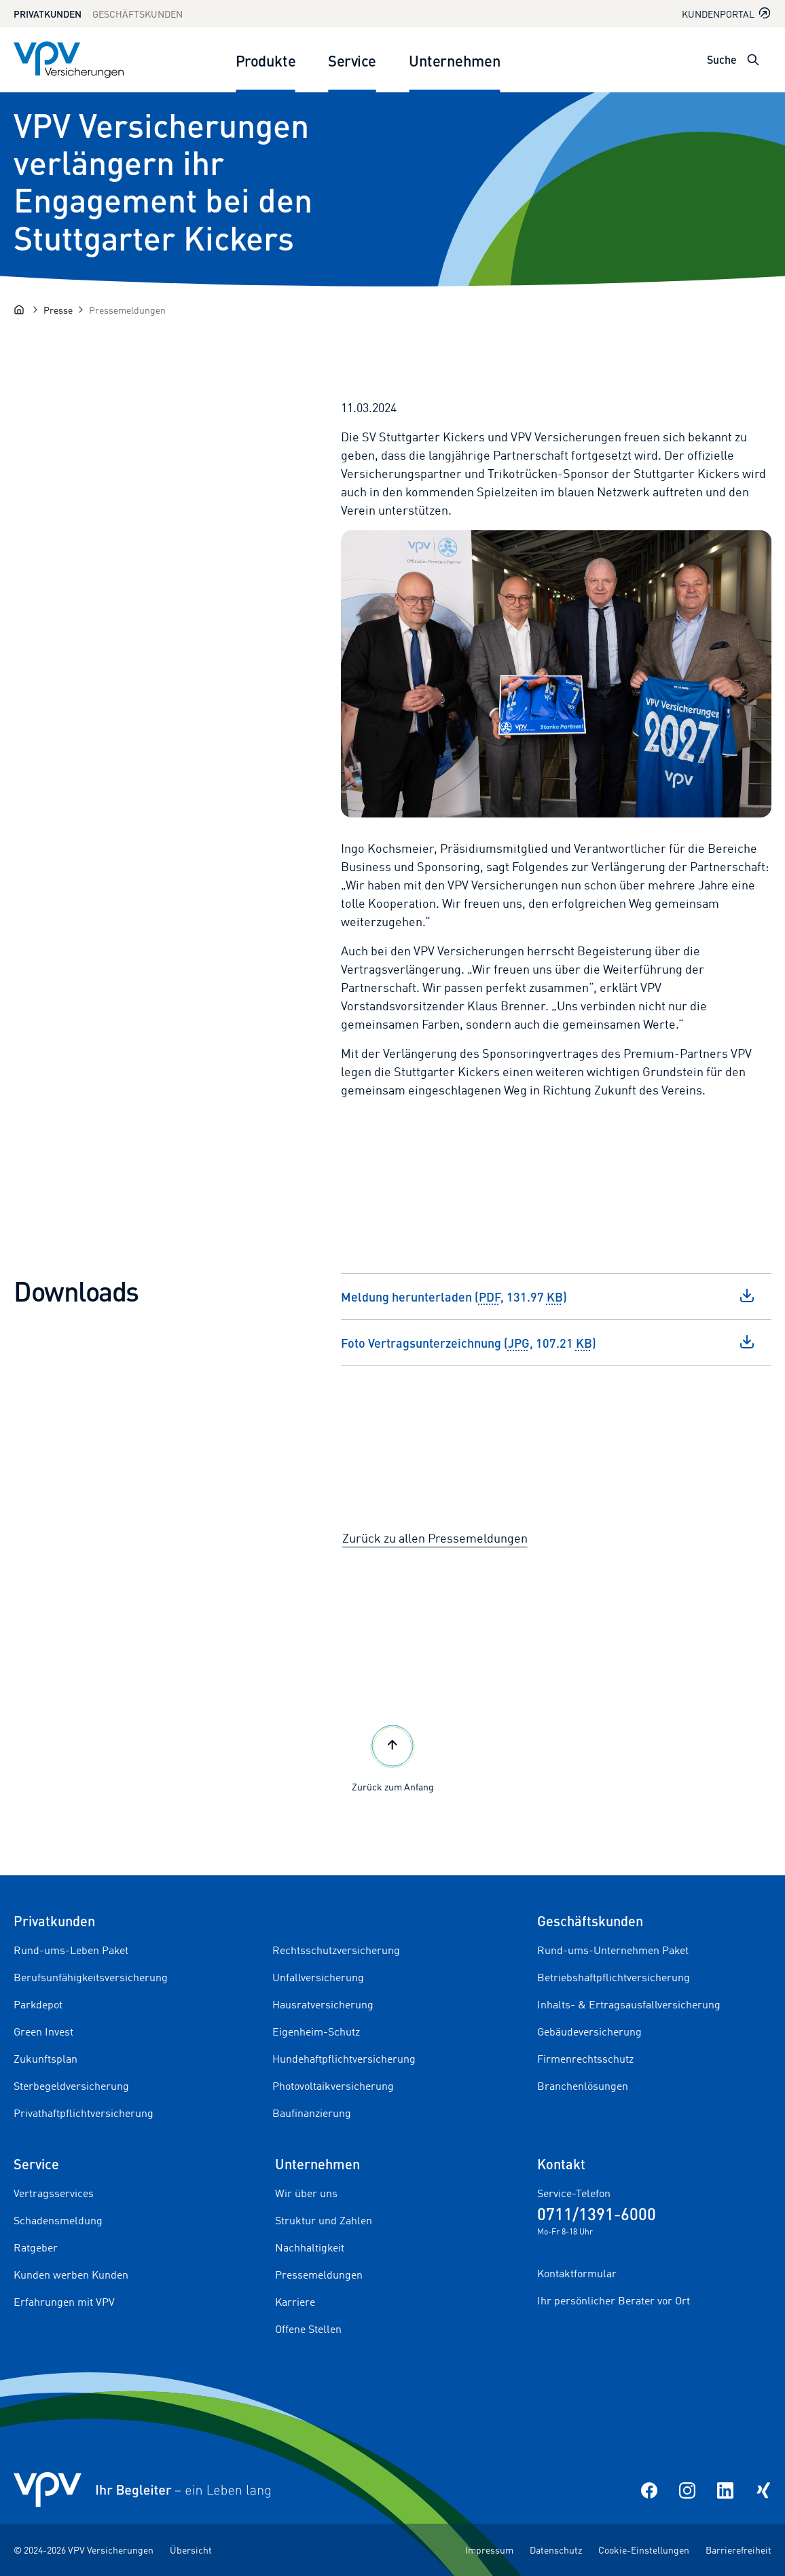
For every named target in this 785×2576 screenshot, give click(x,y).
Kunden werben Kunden (71, 2274)
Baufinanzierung (311, 2113)
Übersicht (191, 2550)
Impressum (489, 2550)
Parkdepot (38, 2004)
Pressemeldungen (319, 2274)
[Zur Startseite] (69, 59)
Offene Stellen (308, 2329)
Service (352, 60)
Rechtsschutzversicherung (336, 1950)
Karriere (295, 2301)
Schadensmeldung (58, 2220)
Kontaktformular (577, 2273)
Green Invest (43, 2031)
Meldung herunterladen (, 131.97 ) (548, 1296)
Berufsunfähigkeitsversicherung (91, 1977)
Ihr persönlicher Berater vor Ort (613, 2300)
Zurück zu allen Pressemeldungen (435, 1537)
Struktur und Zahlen (323, 2220)
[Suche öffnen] (753, 60)
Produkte (265, 60)
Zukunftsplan (45, 2058)
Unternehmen (454, 60)
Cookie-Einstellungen (643, 2550)
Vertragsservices (54, 2193)
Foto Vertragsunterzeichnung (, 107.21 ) (548, 1342)
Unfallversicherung (318, 1977)
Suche (722, 59)
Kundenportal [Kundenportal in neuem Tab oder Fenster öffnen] (726, 13)
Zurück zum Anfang (393, 1756)
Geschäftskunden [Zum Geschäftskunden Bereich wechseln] (137, 14)
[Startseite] (19, 309)
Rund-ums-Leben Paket (71, 1950)
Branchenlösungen (582, 2086)
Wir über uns (306, 2193)
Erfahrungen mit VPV (64, 2301)
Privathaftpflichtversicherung (83, 2113)
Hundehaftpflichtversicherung (344, 2058)
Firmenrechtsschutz (585, 2058)
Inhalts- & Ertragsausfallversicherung (628, 2004)
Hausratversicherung (322, 2004)
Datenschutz (556, 2550)
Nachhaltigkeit (309, 2247)
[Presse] (58, 310)
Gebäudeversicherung (589, 2031)
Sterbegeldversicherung (71, 2086)
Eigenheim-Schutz (316, 2031)
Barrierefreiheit (738, 2550)
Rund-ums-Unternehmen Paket (613, 1950)
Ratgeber (36, 2247)
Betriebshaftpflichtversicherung (613, 1977)
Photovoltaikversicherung (333, 2086)
